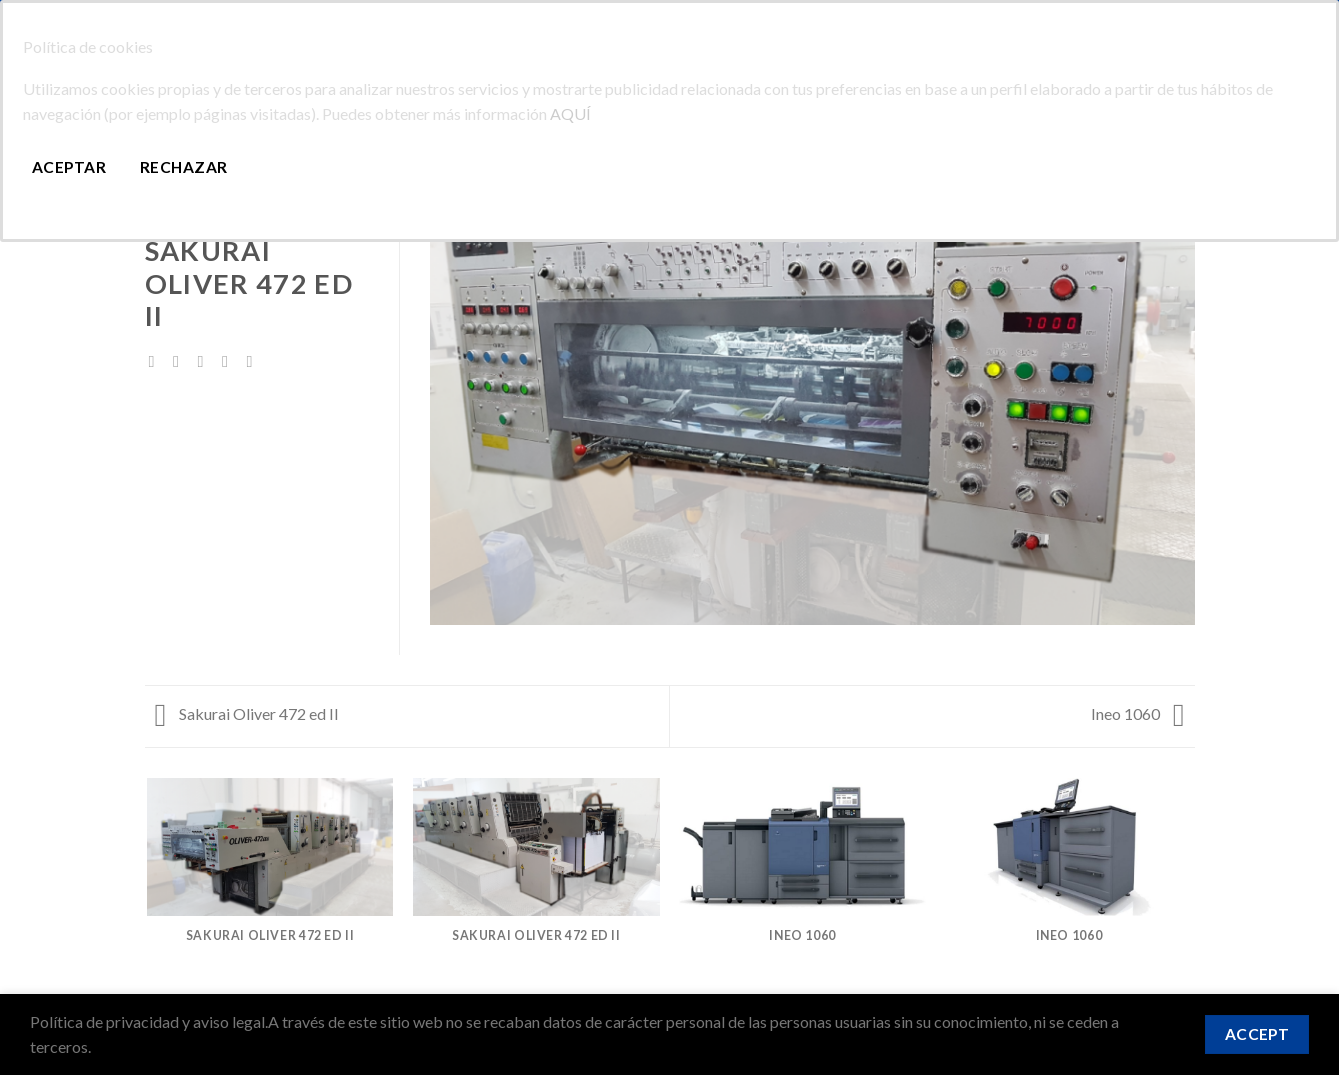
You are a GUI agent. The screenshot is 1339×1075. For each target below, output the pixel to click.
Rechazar (184, 167)
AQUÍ (570, 113)
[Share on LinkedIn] (254, 361)
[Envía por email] (206, 361)
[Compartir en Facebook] (157, 361)
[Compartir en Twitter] (181, 361)
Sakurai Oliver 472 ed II (247, 713)
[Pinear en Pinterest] (230, 361)
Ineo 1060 (1138, 713)
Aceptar (69, 167)
